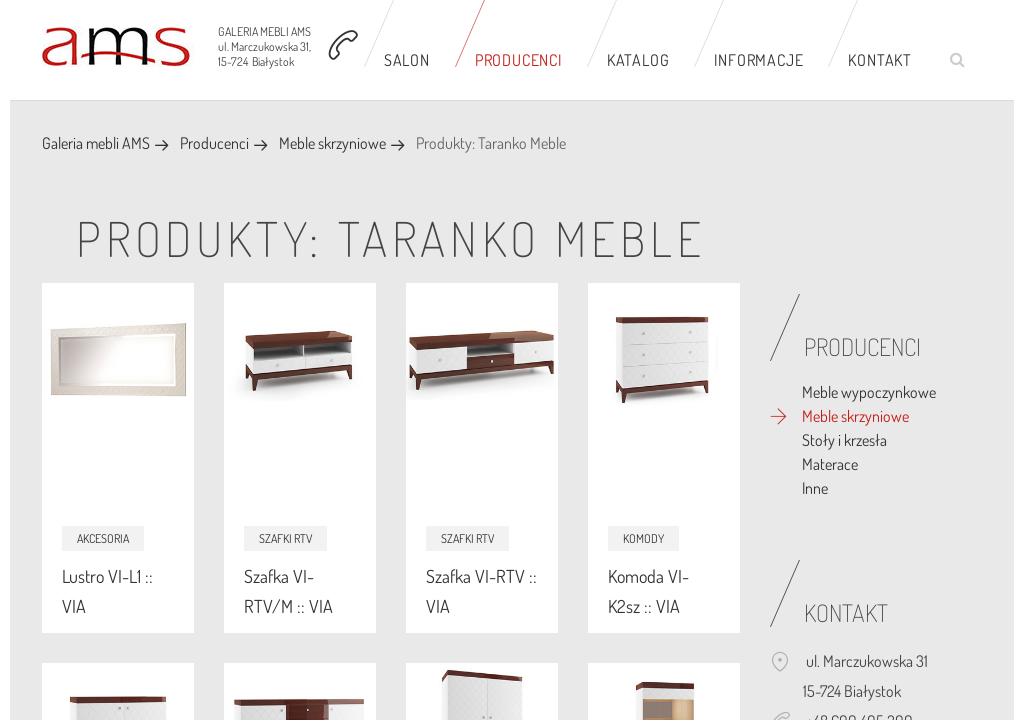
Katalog (638, 60)
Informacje (758, 60)
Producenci (518, 60)
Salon (407, 60)
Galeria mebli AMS (96, 143)
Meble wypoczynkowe (869, 392)
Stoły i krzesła (844, 440)
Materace (830, 464)
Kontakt (880, 60)
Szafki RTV (285, 538)
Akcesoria (103, 538)
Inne (815, 488)
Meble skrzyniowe (332, 143)
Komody (643, 538)
